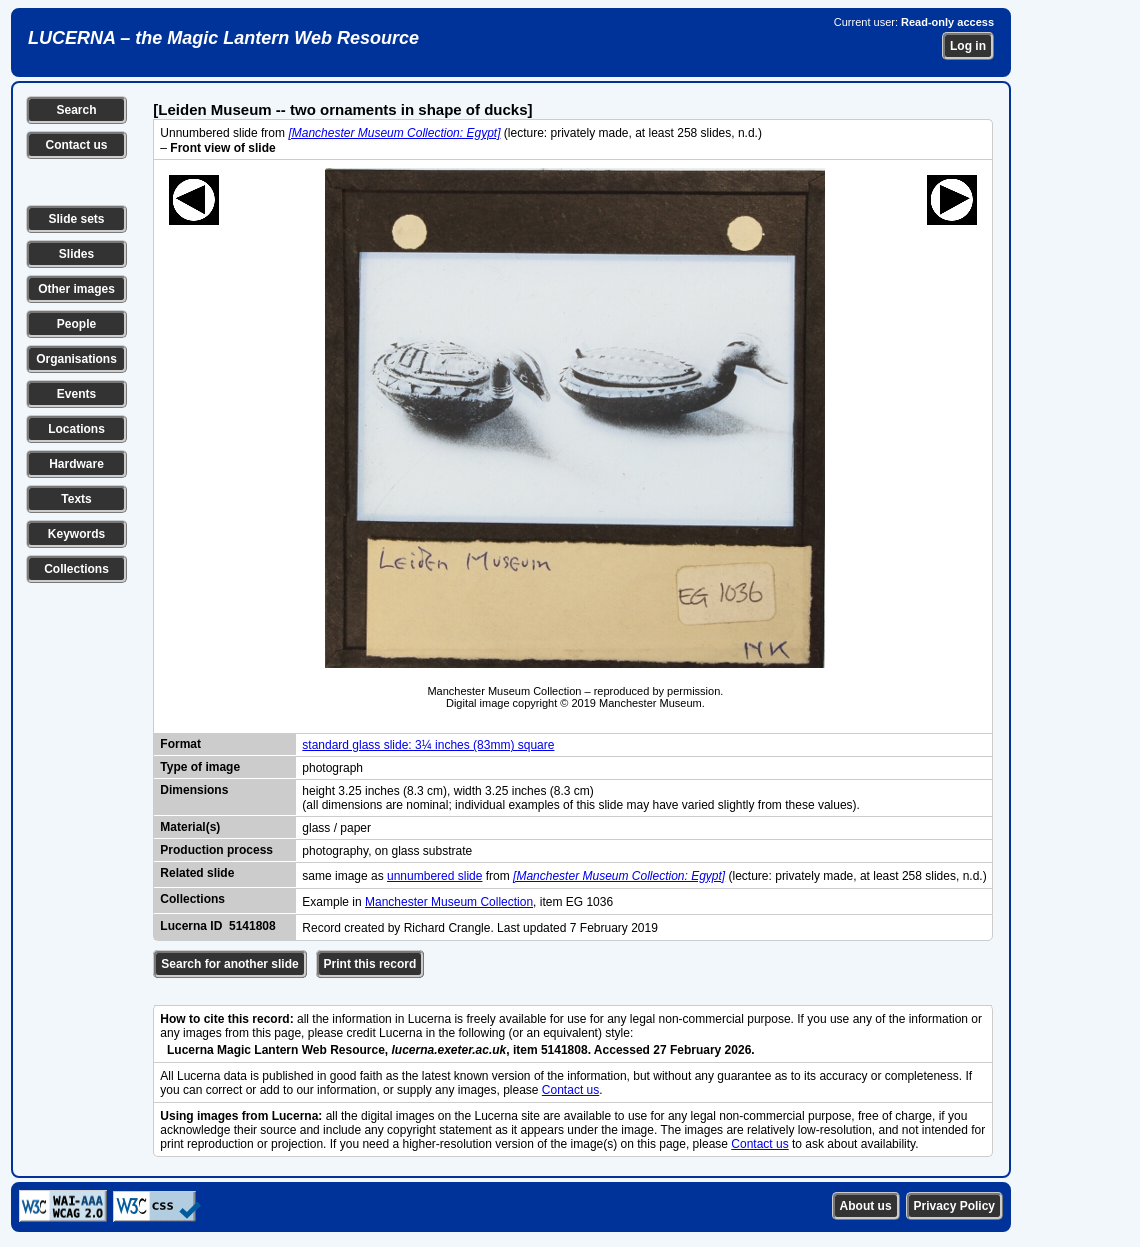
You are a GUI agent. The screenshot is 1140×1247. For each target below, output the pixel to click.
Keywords (76, 534)
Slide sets (76, 219)
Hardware (76, 464)
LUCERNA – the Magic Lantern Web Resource (223, 38)
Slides (76, 254)
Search (76, 110)
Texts (76, 499)
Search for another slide (229, 964)
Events (76, 394)
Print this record (370, 964)
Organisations (76, 359)
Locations (76, 429)
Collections (76, 569)
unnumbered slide (434, 876)
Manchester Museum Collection (449, 902)
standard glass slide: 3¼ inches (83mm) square (428, 745)
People (76, 324)
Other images (76, 289)
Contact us (76, 145)
